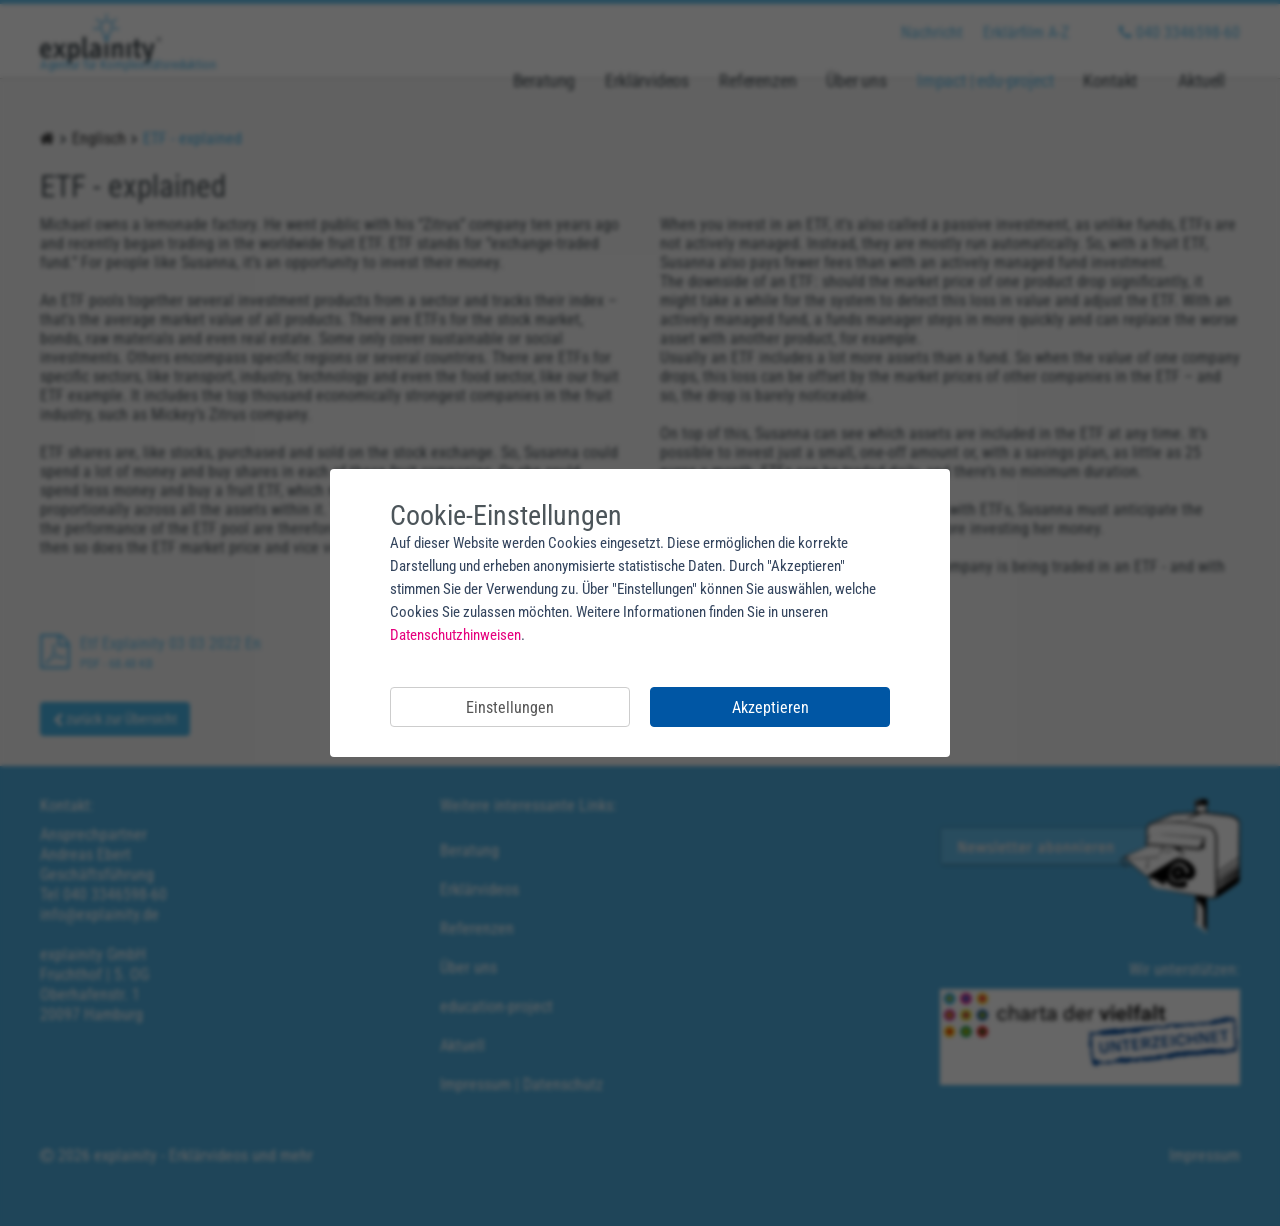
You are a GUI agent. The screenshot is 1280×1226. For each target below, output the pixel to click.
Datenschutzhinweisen (455, 635)
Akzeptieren (770, 707)
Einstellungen (510, 707)
